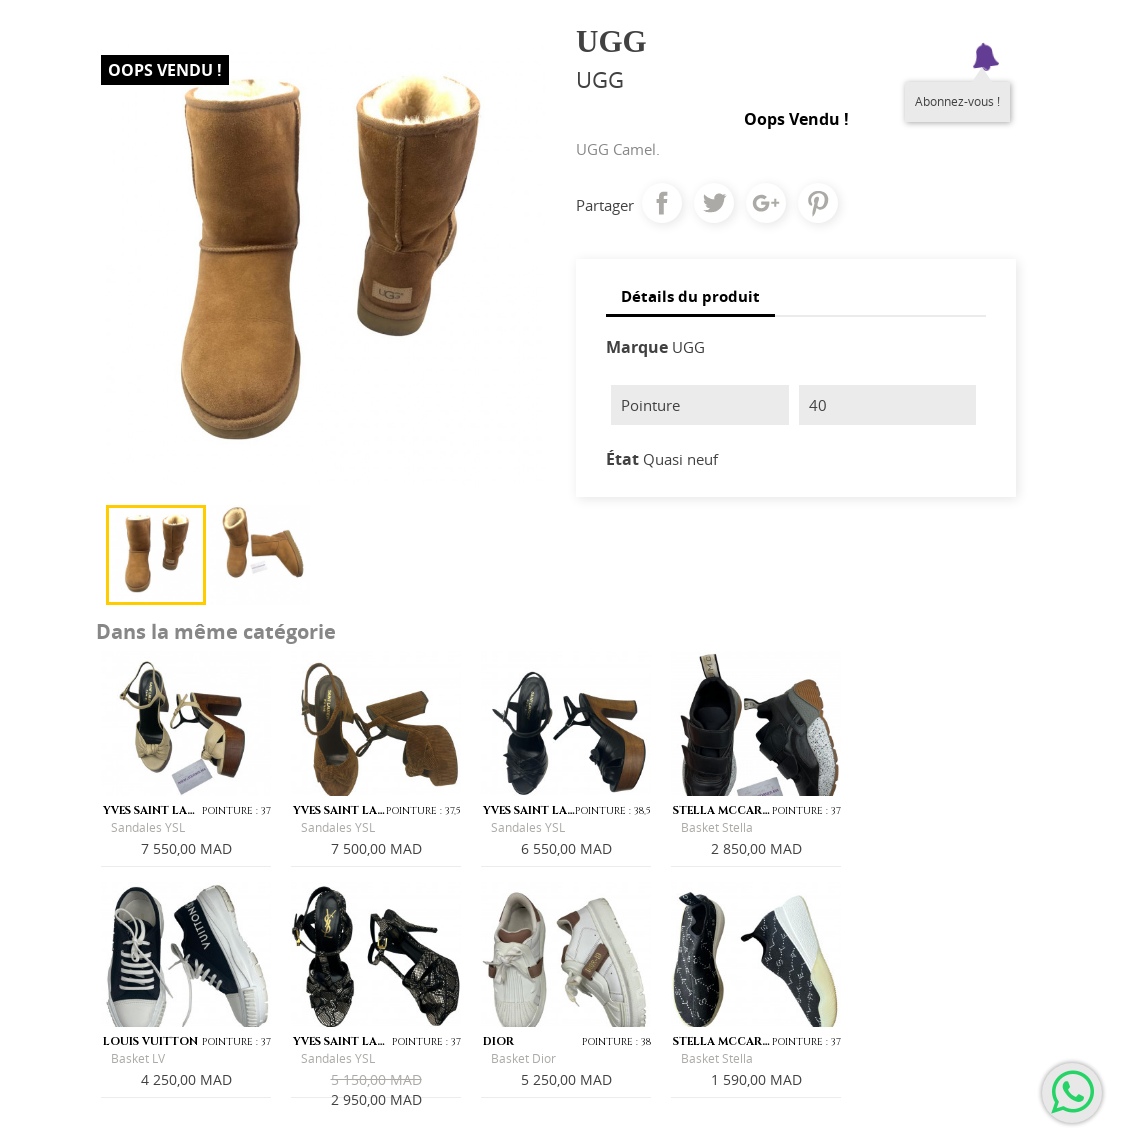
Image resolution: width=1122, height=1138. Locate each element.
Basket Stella (717, 827)
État (622, 459)
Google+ (766, 203)
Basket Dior (523, 1058)
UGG (688, 347)
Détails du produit (690, 296)
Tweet (714, 203)
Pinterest (818, 203)
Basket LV (138, 1058)
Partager (662, 203)
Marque (637, 347)
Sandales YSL (148, 827)
